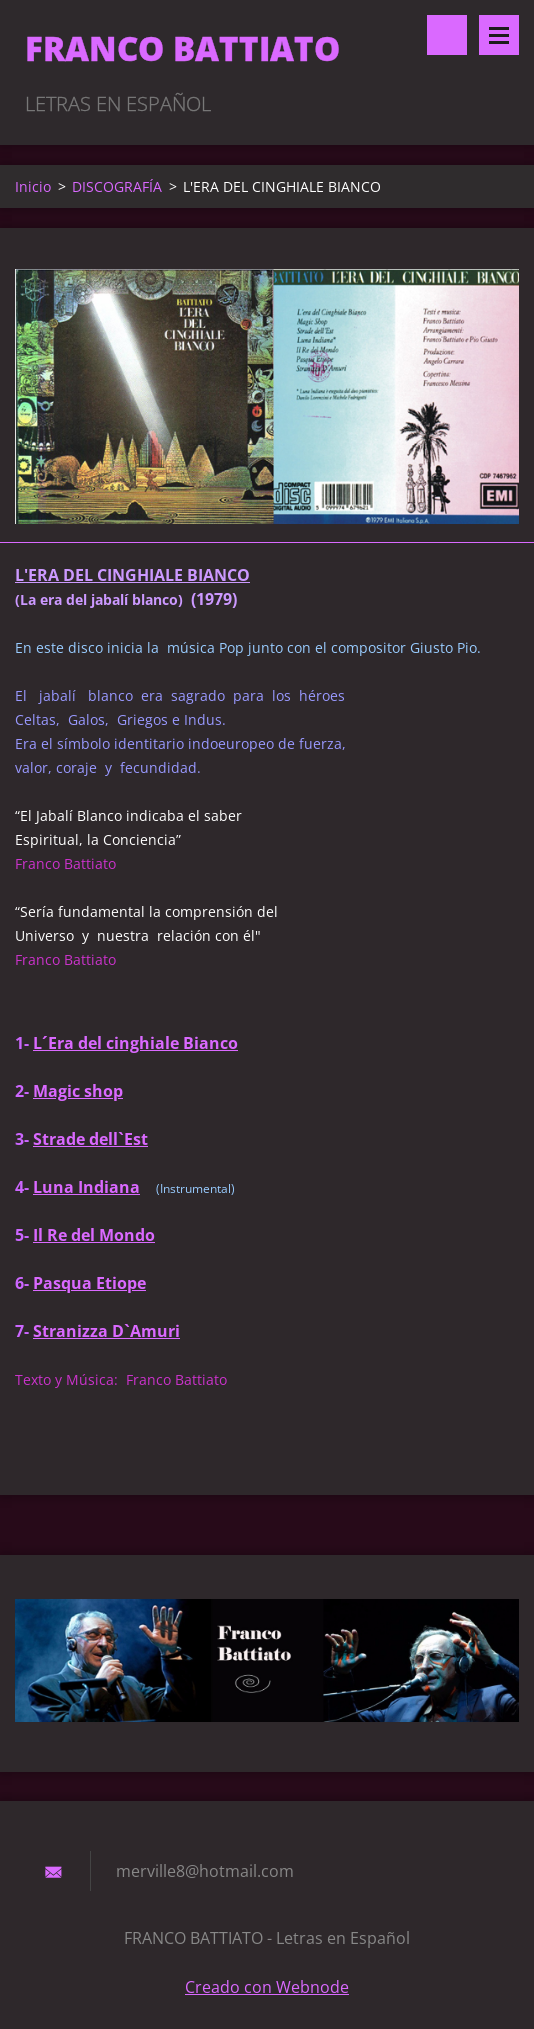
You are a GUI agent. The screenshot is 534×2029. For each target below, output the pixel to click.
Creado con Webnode (267, 1987)
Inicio (33, 186)
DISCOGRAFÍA (117, 186)
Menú (499, 35)
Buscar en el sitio (447, 35)
